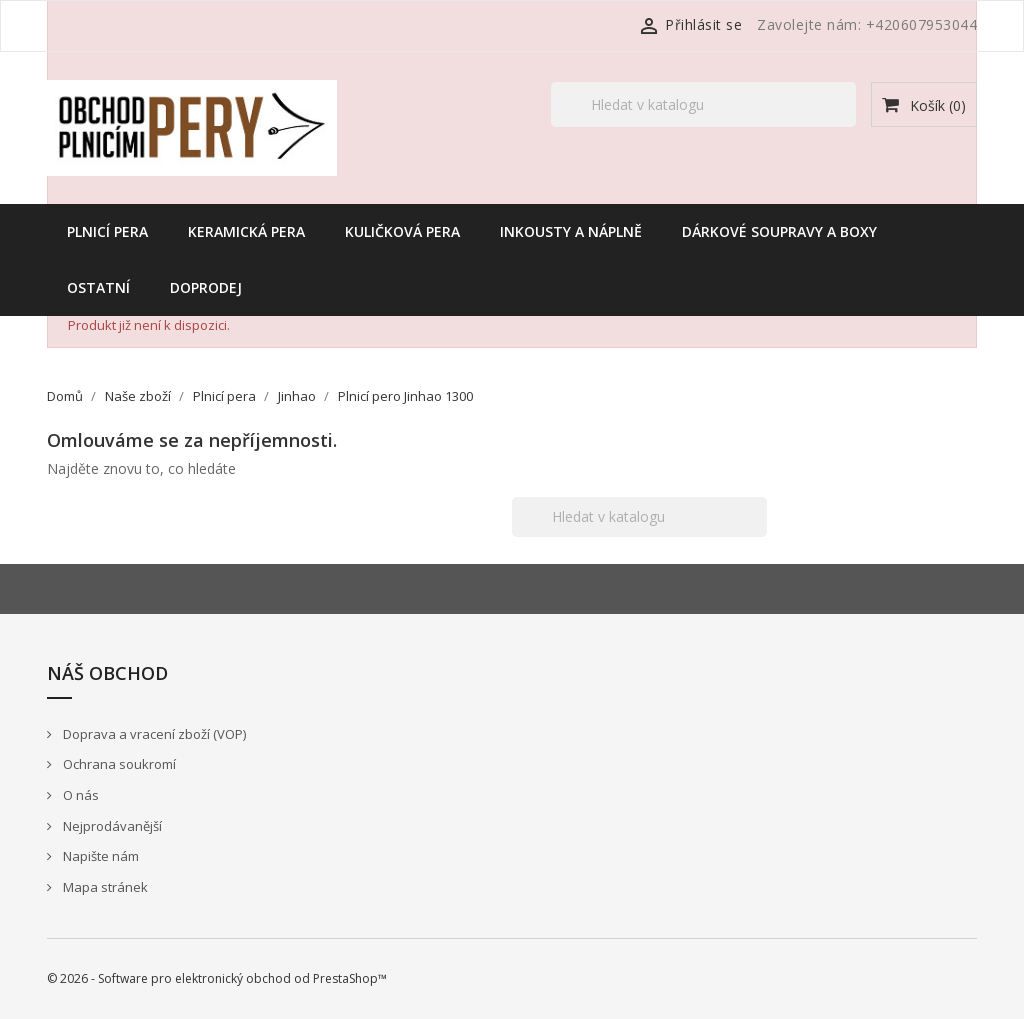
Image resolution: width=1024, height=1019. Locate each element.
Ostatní (98, 287)
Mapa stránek (104, 887)
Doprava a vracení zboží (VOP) (153, 734)
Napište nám (99, 856)
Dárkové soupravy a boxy (779, 231)
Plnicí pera (107, 231)
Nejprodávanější (111, 826)
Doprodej (206, 287)
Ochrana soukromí (118, 764)
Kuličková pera (402, 231)
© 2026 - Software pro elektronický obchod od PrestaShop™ (217, 978)
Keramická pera (246, 231)
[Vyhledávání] (703, 104)
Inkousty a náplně (571, 231)
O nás (79, 795)
